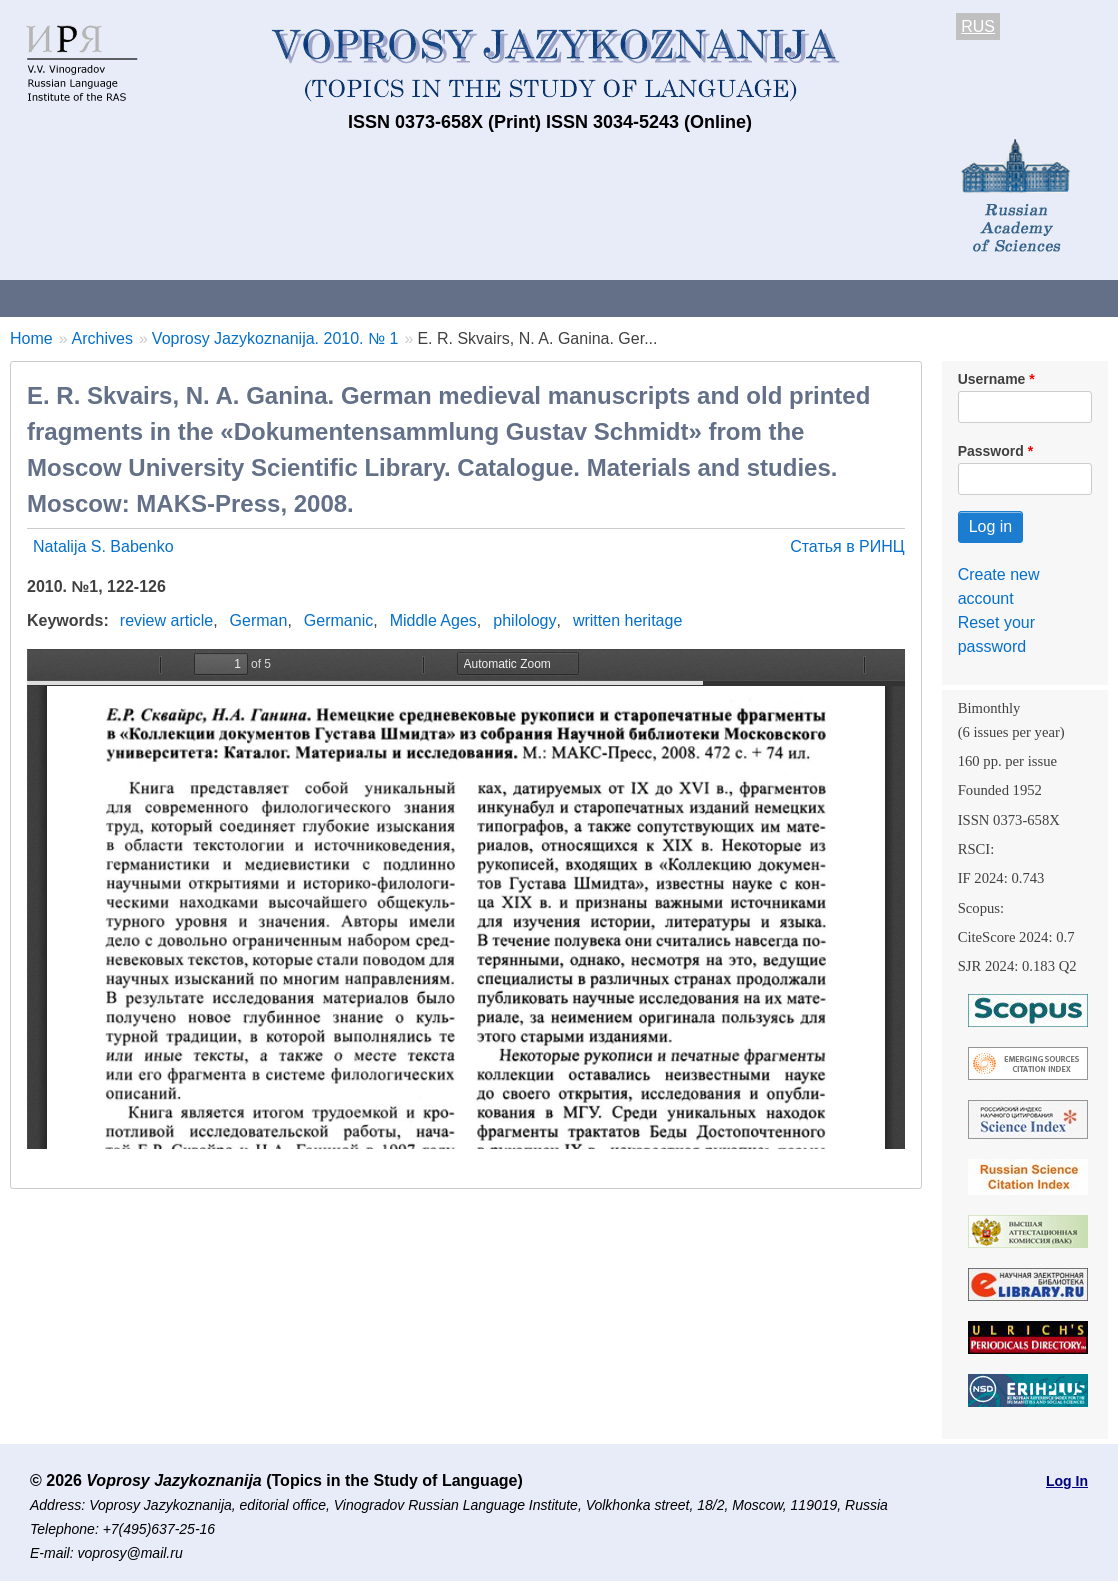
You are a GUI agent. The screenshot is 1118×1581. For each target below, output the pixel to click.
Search (1058, 297)
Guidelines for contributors (382, 297)
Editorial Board (940, 297)
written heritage (627, 620)
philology (524, 620)
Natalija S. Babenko (103, 546)
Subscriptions (800, 297)
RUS (978, 26)
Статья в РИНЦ (847, 546)
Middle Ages (433, 620)
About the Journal (82, 297)
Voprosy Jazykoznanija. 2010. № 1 (275, 338)
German (259, 620)
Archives (680, 297)
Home (31, 338)
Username (992, 379)
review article (166, 620)
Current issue (562, 297)
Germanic (338, 620)
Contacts (216, 297)
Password (991, 451)
